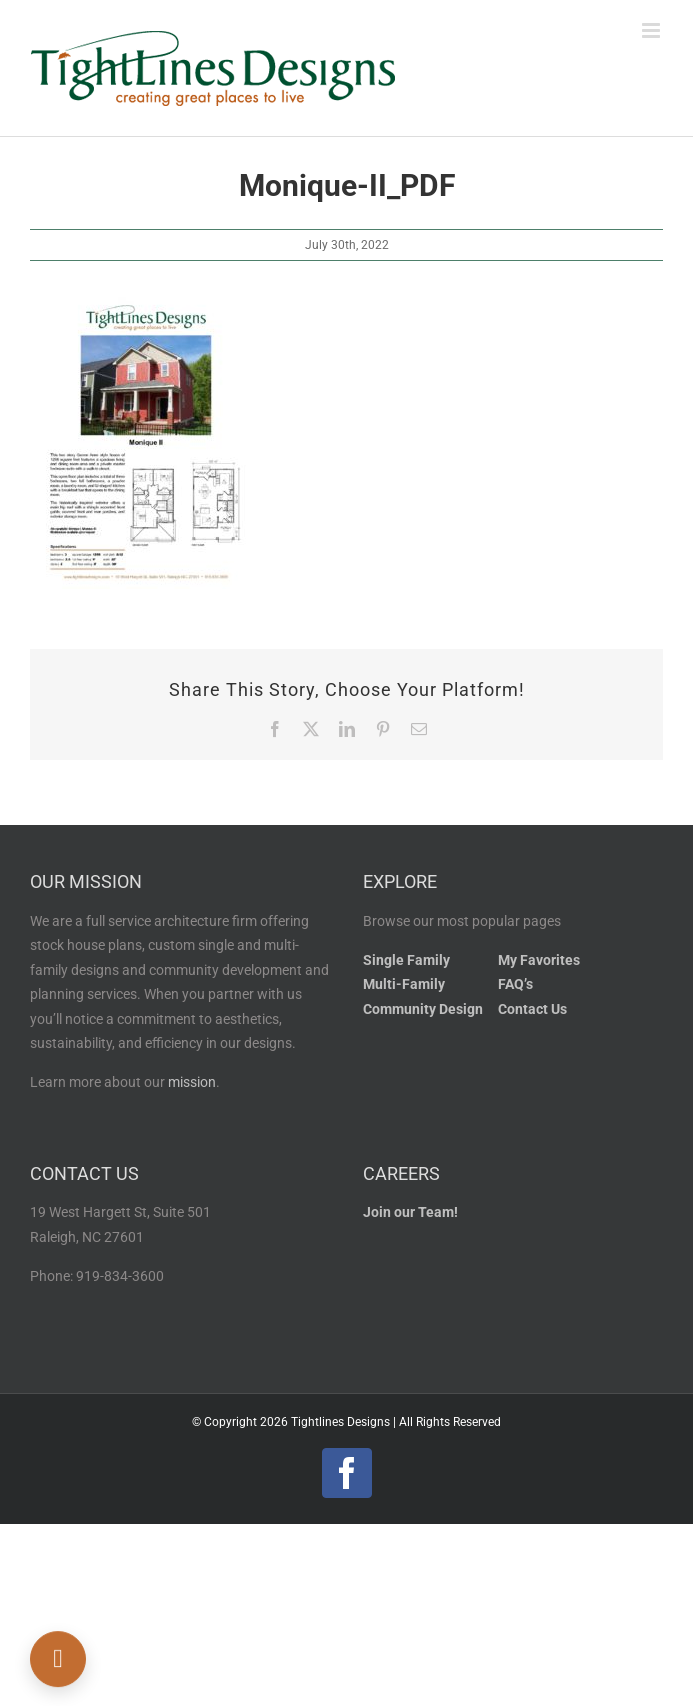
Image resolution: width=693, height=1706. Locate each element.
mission (192, 1082)
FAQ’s (515, 984)
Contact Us (532, 1009)
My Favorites (539, 960)
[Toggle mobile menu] (652, 30)
